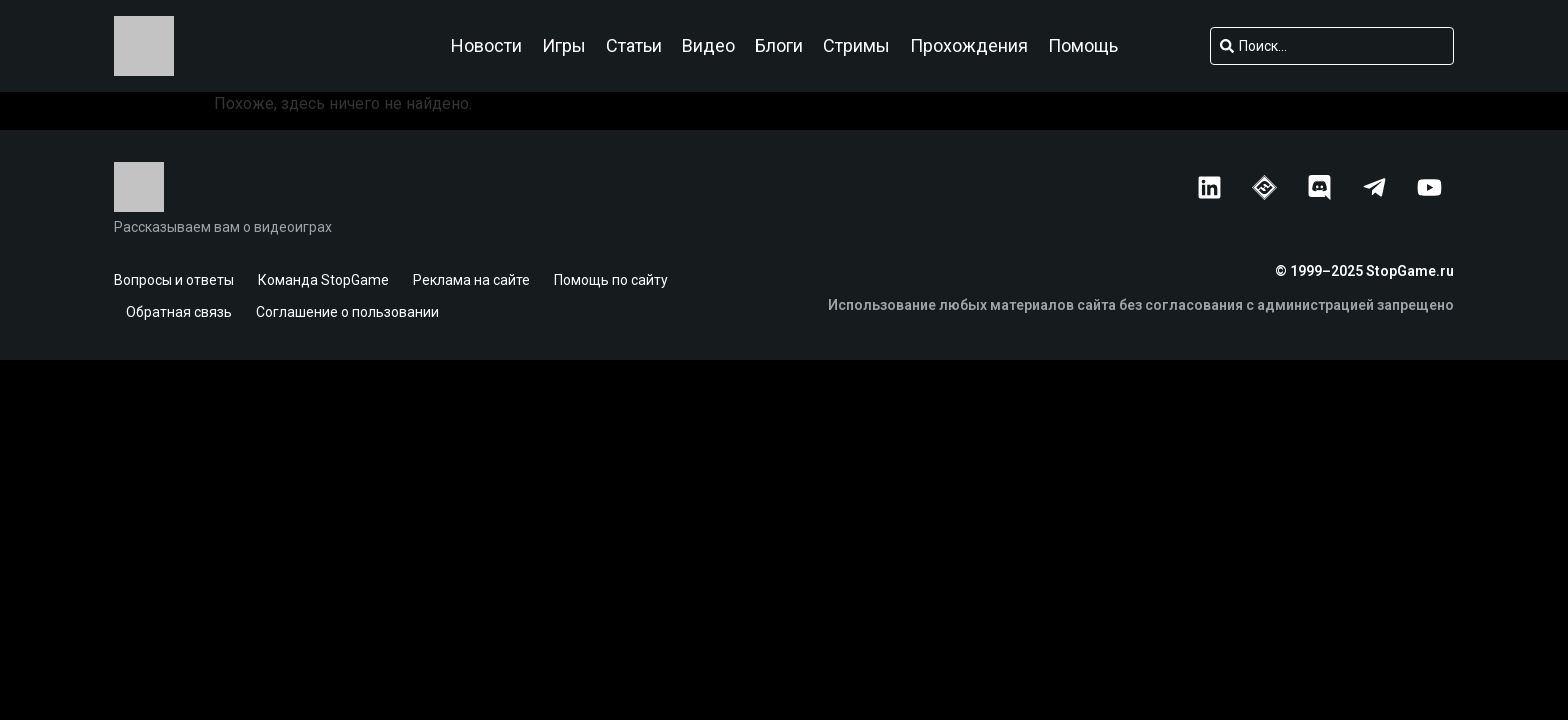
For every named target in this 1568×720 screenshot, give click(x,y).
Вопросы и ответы (174, 280)
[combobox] (1332, 46)
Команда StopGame (323, 280)
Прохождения (969, 46)
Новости (486, 46)
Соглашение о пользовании (347, 312)
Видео (708, 46)
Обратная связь (179, 312)
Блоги (779, 46)
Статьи (634, 46)
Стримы (856, 46)
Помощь (1083, 46)
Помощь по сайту (611, 280)
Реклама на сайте (471, 280)
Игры (564, 46)
